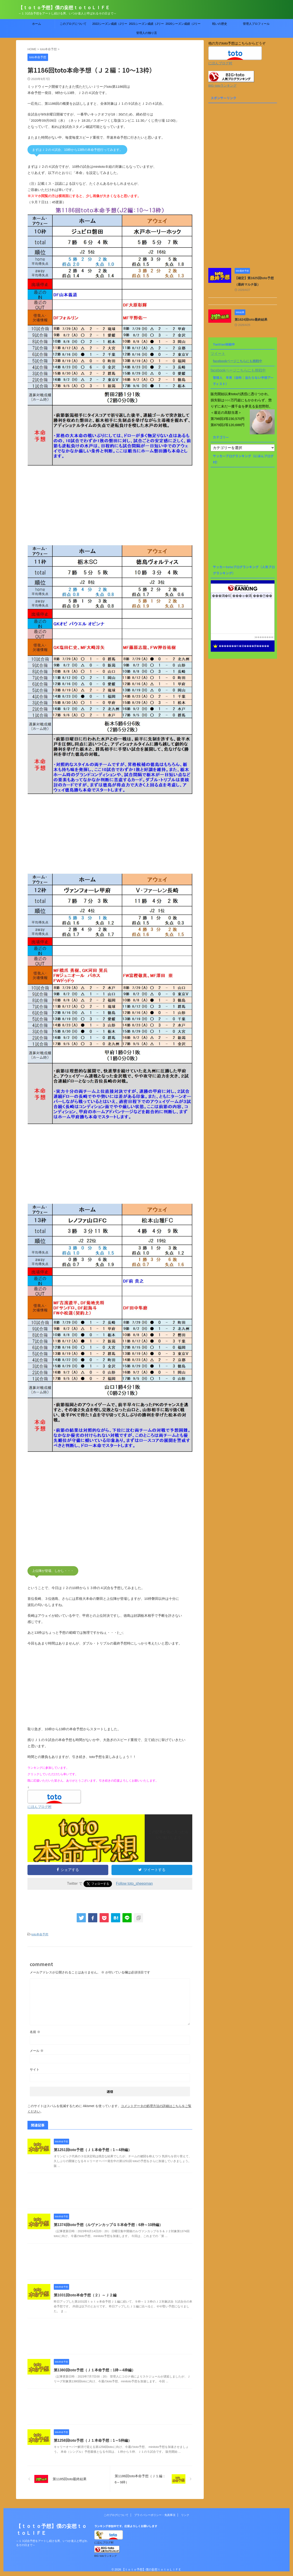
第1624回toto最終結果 (251, 319)
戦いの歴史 (219, 23)
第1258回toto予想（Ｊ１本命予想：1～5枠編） (93, 2440)
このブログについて (73, 23)
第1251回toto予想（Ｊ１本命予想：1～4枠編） (93, 2150)
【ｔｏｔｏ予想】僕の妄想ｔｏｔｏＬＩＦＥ (64, 7)
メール (36, 2051)
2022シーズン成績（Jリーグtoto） (109, 25)
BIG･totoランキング (222, 85)
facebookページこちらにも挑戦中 (237, 361)
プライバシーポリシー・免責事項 (154, 2515)
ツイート (218, 353)
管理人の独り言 (146, 33)
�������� (264, 637)
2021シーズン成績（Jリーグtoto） (146, 25)
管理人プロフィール (256, 23)
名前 (35, 2032)
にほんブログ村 (39, 1807)
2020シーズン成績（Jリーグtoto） (182, 25)
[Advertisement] (109, 508)
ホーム (36, 23)
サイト (34, 2069)
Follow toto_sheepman (134, 1883)
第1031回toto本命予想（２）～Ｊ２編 (85, 2295)
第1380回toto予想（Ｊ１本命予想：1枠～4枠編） (94, 2370)
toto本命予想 (39, 1934)
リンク (185, 2515)
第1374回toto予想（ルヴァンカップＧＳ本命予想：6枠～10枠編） (108, 2225)
